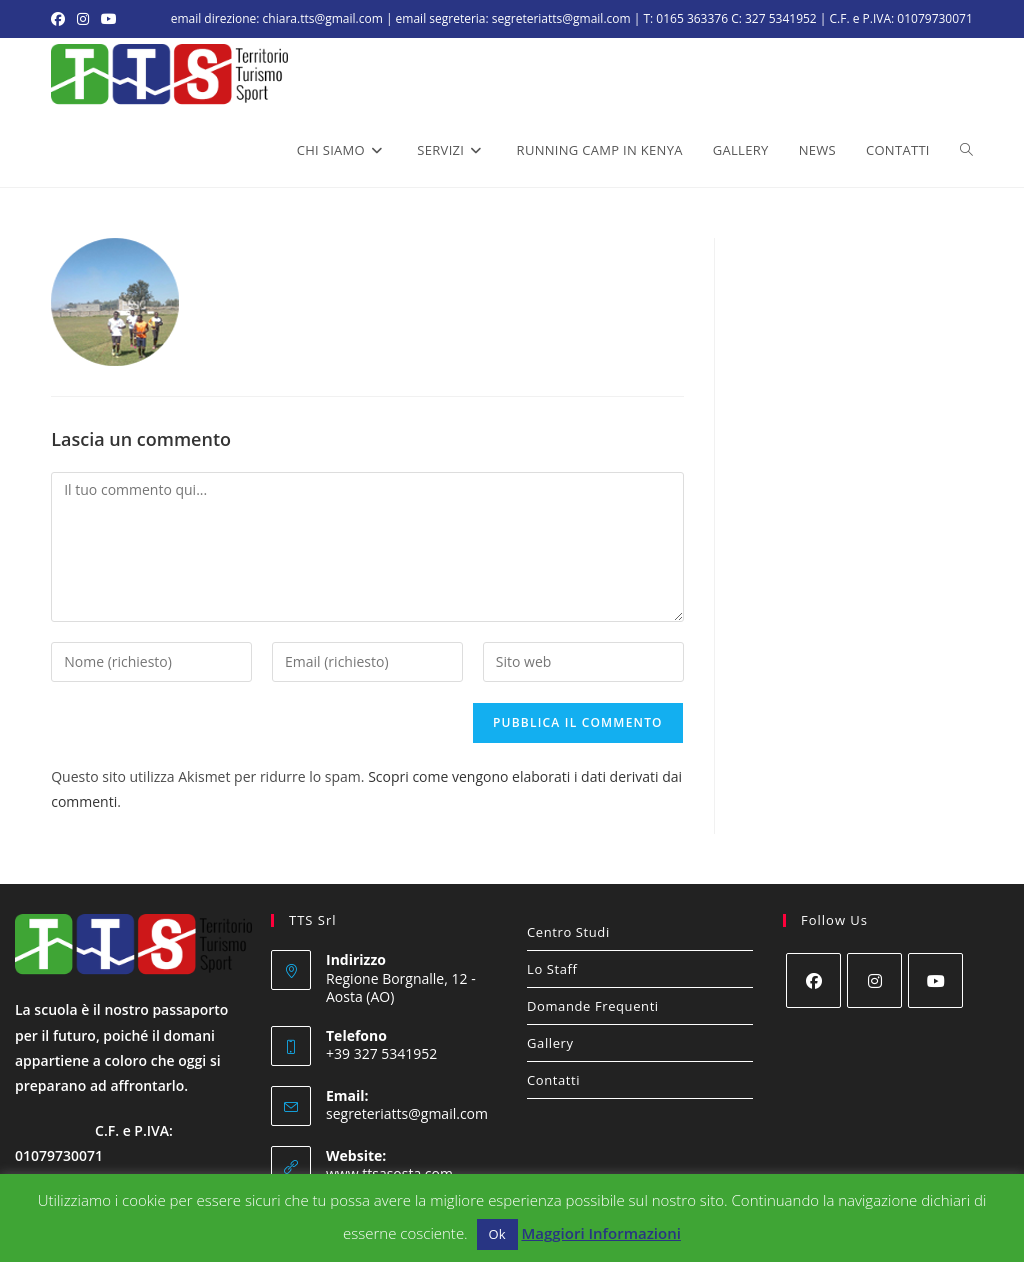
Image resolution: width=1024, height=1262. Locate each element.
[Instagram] (874, 980)
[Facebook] (813, 980)
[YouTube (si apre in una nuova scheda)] (109, 19)
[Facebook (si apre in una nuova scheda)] (61, 19)
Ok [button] (497, 1234)
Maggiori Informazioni (600, 1233)
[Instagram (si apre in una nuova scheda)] (83, 19)
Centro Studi (568, 932)
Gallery (550, 1043)
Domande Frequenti (593, 1006)
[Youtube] (935, 980)
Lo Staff (552, 969)
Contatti (553, 1080)
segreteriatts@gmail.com (407, 1113)
